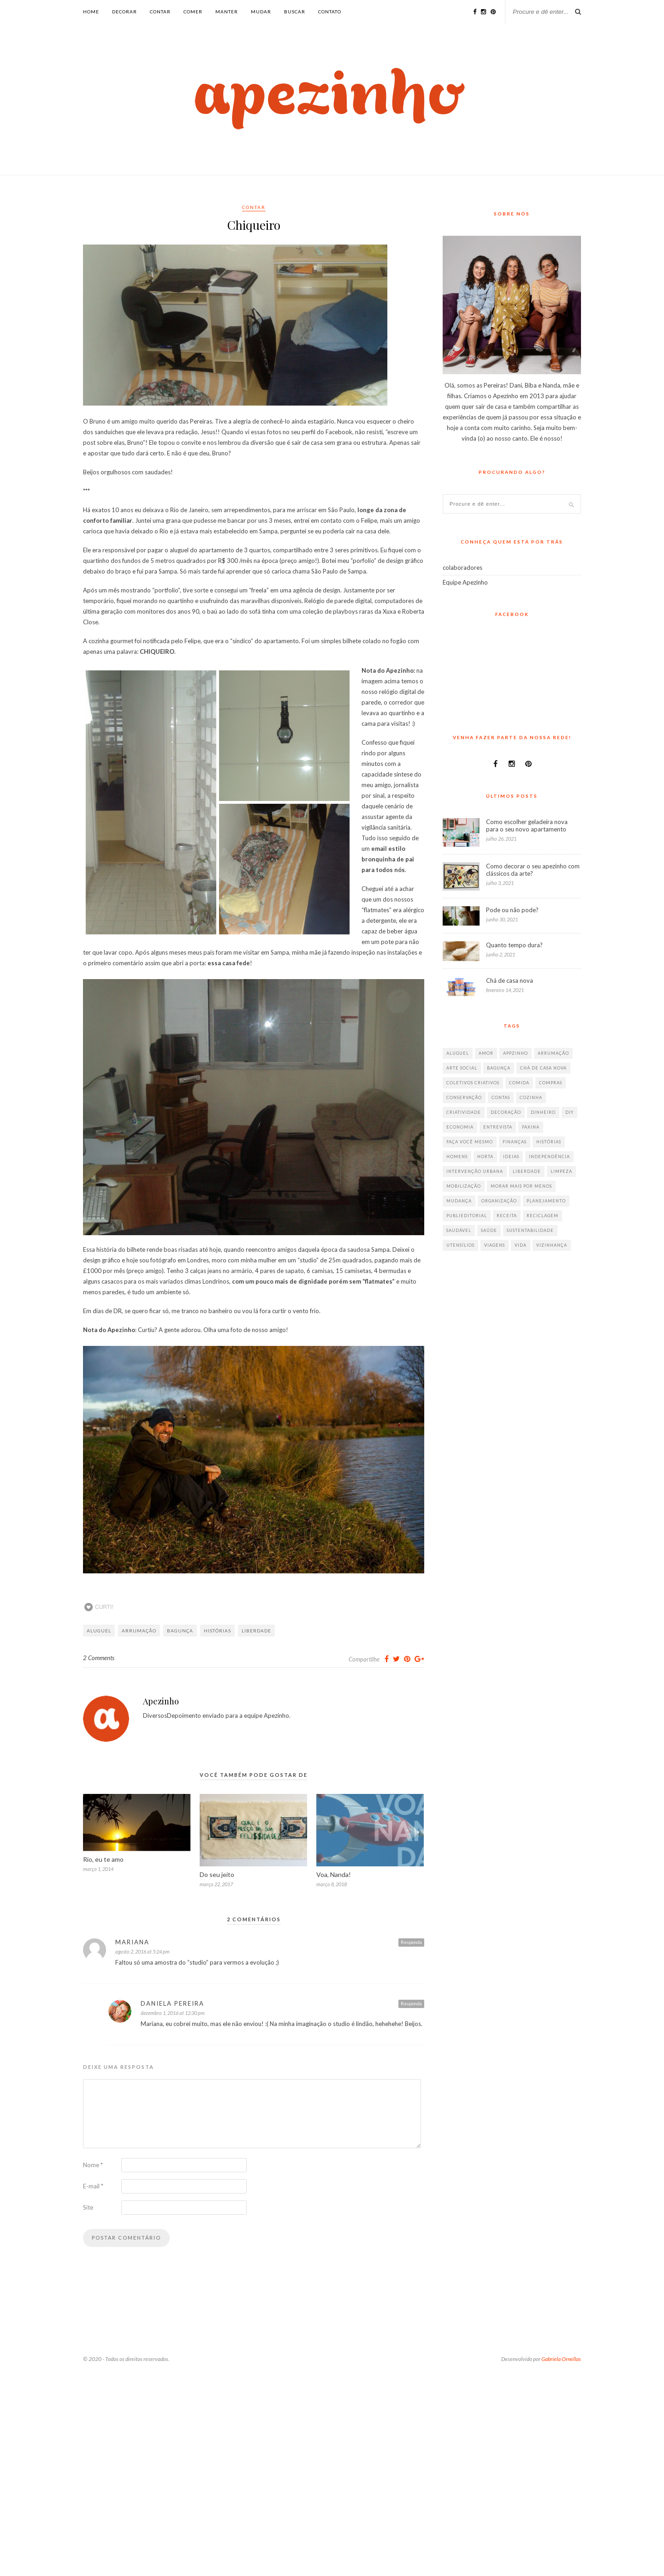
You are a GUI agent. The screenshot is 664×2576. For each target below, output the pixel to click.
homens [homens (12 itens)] (457, 1156)
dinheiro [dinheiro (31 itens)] (543, 1112)
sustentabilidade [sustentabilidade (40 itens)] (530, 1230)
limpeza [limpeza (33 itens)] (561, 1171)
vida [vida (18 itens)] (521, 1245)
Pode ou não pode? (512, 910)
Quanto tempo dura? (514, 945)
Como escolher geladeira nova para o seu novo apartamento (527, 825)
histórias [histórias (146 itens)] (548, 1141)
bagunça (180, 1630)
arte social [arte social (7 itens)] (461, 1067)
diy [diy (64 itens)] (569, 1112)
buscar (294, 11)
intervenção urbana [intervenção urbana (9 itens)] (474, 1171)
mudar (261, 11)
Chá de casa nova (509, 980)
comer (193, 11)
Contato (329, 11)
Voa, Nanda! (333, 1874)
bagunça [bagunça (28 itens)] (498, 1067)
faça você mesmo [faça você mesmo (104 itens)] (469, 1141)
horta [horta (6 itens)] (485, 1156)
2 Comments (98, 1658)
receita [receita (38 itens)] (507, 1215)
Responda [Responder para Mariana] (411, 1942)
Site (88, 2207)
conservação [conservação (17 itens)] (464, 1097)
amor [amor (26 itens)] (486, 1053)
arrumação (139, 1630)
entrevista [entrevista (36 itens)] (497, 1127)
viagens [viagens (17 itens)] (494, 1245)
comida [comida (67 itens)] (519, 1082)
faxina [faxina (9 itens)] (531, 1127)
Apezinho (161, 1701)
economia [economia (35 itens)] (460, 1127)
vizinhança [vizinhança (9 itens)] (551, 1245)
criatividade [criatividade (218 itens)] (463, 1112)
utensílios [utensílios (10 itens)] (460, 1245)
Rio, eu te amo (103, 1859)
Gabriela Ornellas (561, 2358)
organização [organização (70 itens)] (499, 1200)
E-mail (93, 2186)
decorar (124, 11)
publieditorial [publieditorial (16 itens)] (466, 1215)
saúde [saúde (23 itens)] (489, 1230)
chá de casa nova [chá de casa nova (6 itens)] (543, 1067)
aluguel (99, 1630)
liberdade (256, 1630)
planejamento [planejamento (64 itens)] (546, 1200)
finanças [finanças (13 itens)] (515, 1141)
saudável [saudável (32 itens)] (458, 1230)
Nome (93, 2165)
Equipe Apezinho (465, 582)
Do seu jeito (217, 1874)
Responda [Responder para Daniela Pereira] (411, 2003)
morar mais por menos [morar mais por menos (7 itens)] (521, 1186)
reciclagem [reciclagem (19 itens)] (542, 1215)
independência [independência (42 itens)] (549, 1156)
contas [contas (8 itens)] (501, 1097)
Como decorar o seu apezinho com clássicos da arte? (533, 869)
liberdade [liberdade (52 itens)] (527, 1171)
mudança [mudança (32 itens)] (459, 1200)
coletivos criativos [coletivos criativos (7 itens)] (472, 1082)
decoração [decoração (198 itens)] (506, 1112)
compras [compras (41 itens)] (550, 1082)
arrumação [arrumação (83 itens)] (553, 1053)
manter (226, 11)
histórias (217, 1630)
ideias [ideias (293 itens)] (511, 1156)
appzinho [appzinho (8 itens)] (515, 1053)
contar (160, 11)
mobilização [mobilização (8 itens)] (463, 1186)
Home (91, 11)
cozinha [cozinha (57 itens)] (531, 1097)
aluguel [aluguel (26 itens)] (457, 1053)
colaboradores (462, 567)
